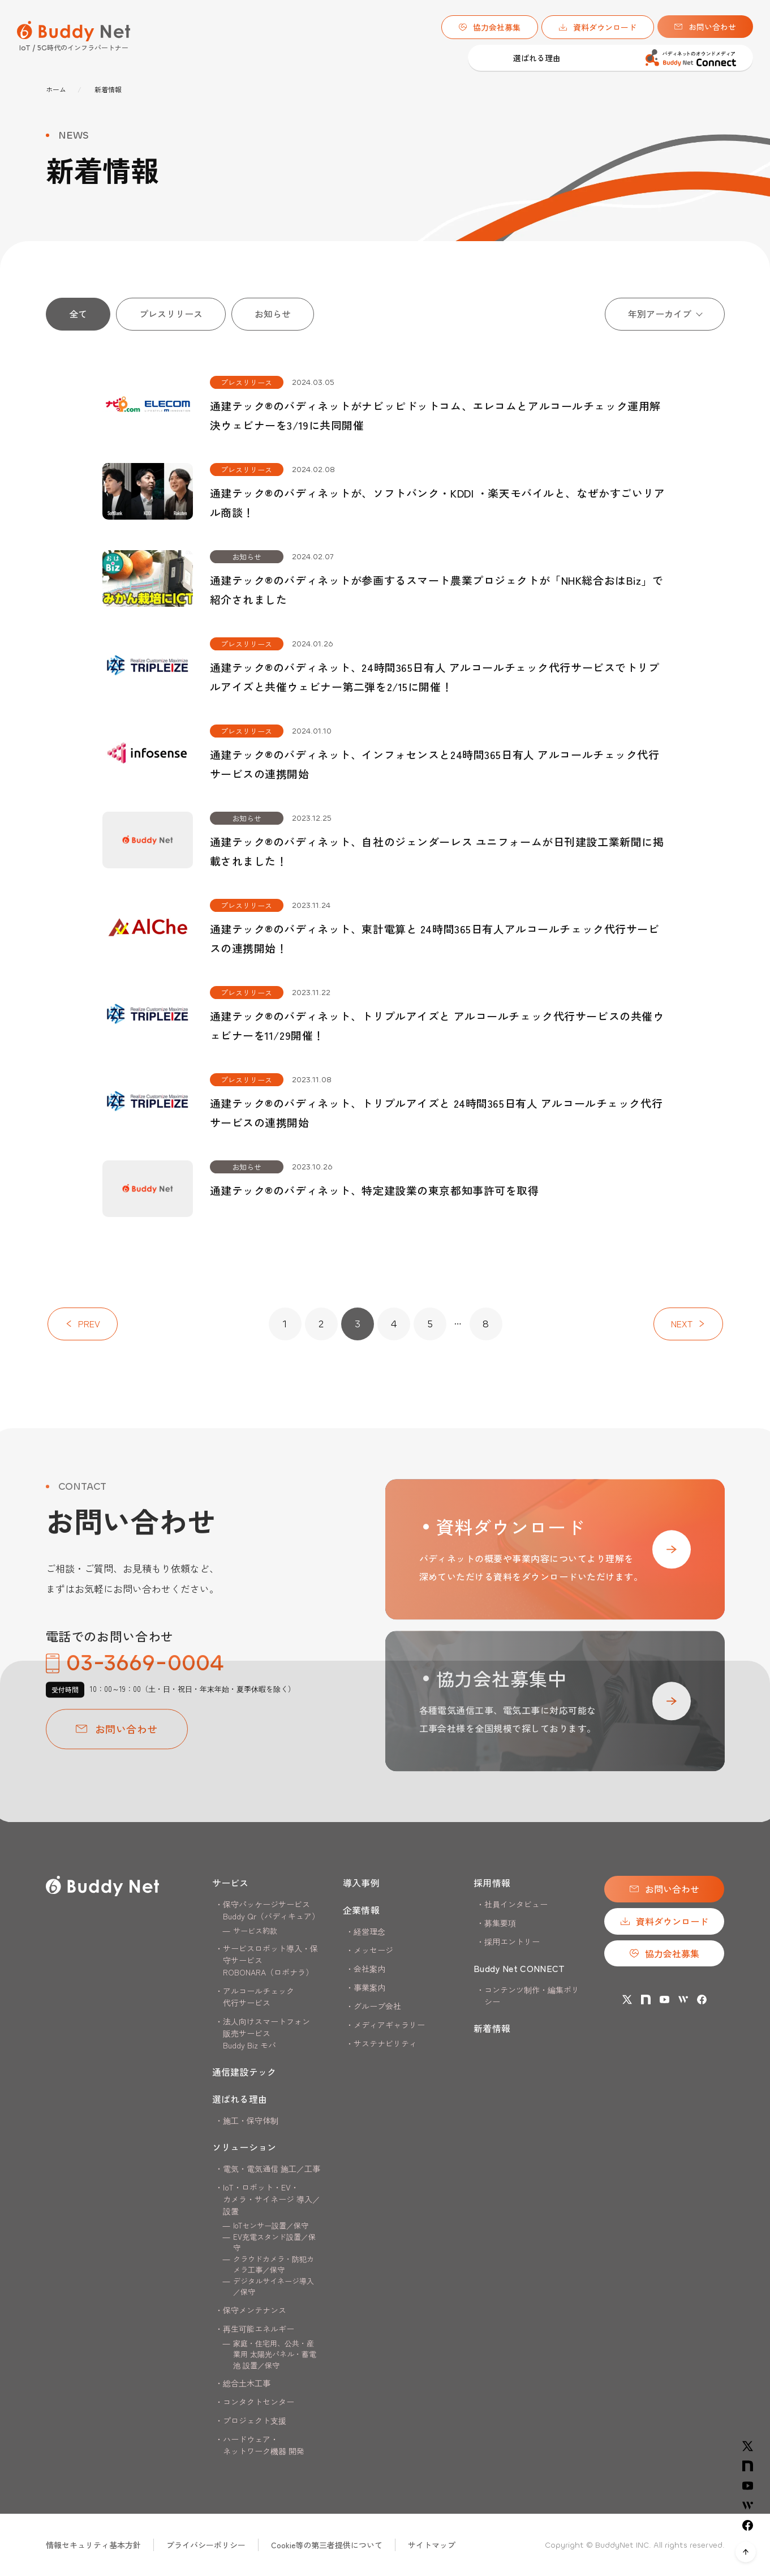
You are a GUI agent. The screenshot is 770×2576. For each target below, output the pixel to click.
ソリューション (244, 2147)
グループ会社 (377, 2006)
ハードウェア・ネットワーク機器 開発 (263, 2445)
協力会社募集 (489, 27)
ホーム (56, 89)
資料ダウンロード (597, 27)
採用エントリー (512, 1941)
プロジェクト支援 (254, 2420)
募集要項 (500, 1922)
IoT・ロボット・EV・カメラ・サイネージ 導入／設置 (271, 2199)
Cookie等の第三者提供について (326, 2545)
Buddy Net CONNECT (519, 1968)
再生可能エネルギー (258, 2328)
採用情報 (492, 1882)
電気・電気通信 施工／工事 (271, 2168)
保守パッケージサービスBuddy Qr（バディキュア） (271, 1910)
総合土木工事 (246, 2383)
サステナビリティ (385, 2043)
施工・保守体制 (250, 2120)
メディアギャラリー (389, 2024)
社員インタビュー (516, 1904)
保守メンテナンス (254, 2310)
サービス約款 (255, 1930)
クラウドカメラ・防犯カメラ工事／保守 (273, 2264)
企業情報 (361, 1910)
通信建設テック (249, 57)
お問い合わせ (705, 26)
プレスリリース (171, 313)
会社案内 (369, 1968)
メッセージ (373, 1950)
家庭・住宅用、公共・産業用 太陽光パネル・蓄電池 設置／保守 (274, 2354)
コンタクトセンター (258, 2401)
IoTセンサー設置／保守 (270, 2225)
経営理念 (369, 1931)
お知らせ (273, 313)
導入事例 (438, 57)
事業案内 (369, 1987)
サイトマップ (431, 2545)
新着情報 (492, 2028)
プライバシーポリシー (206, 2545)
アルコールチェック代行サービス (258, 1996)
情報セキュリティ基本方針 (93, 2545)
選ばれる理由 (315, 57)
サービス (230, 1882)
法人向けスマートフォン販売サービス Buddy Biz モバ (266, 2033)
